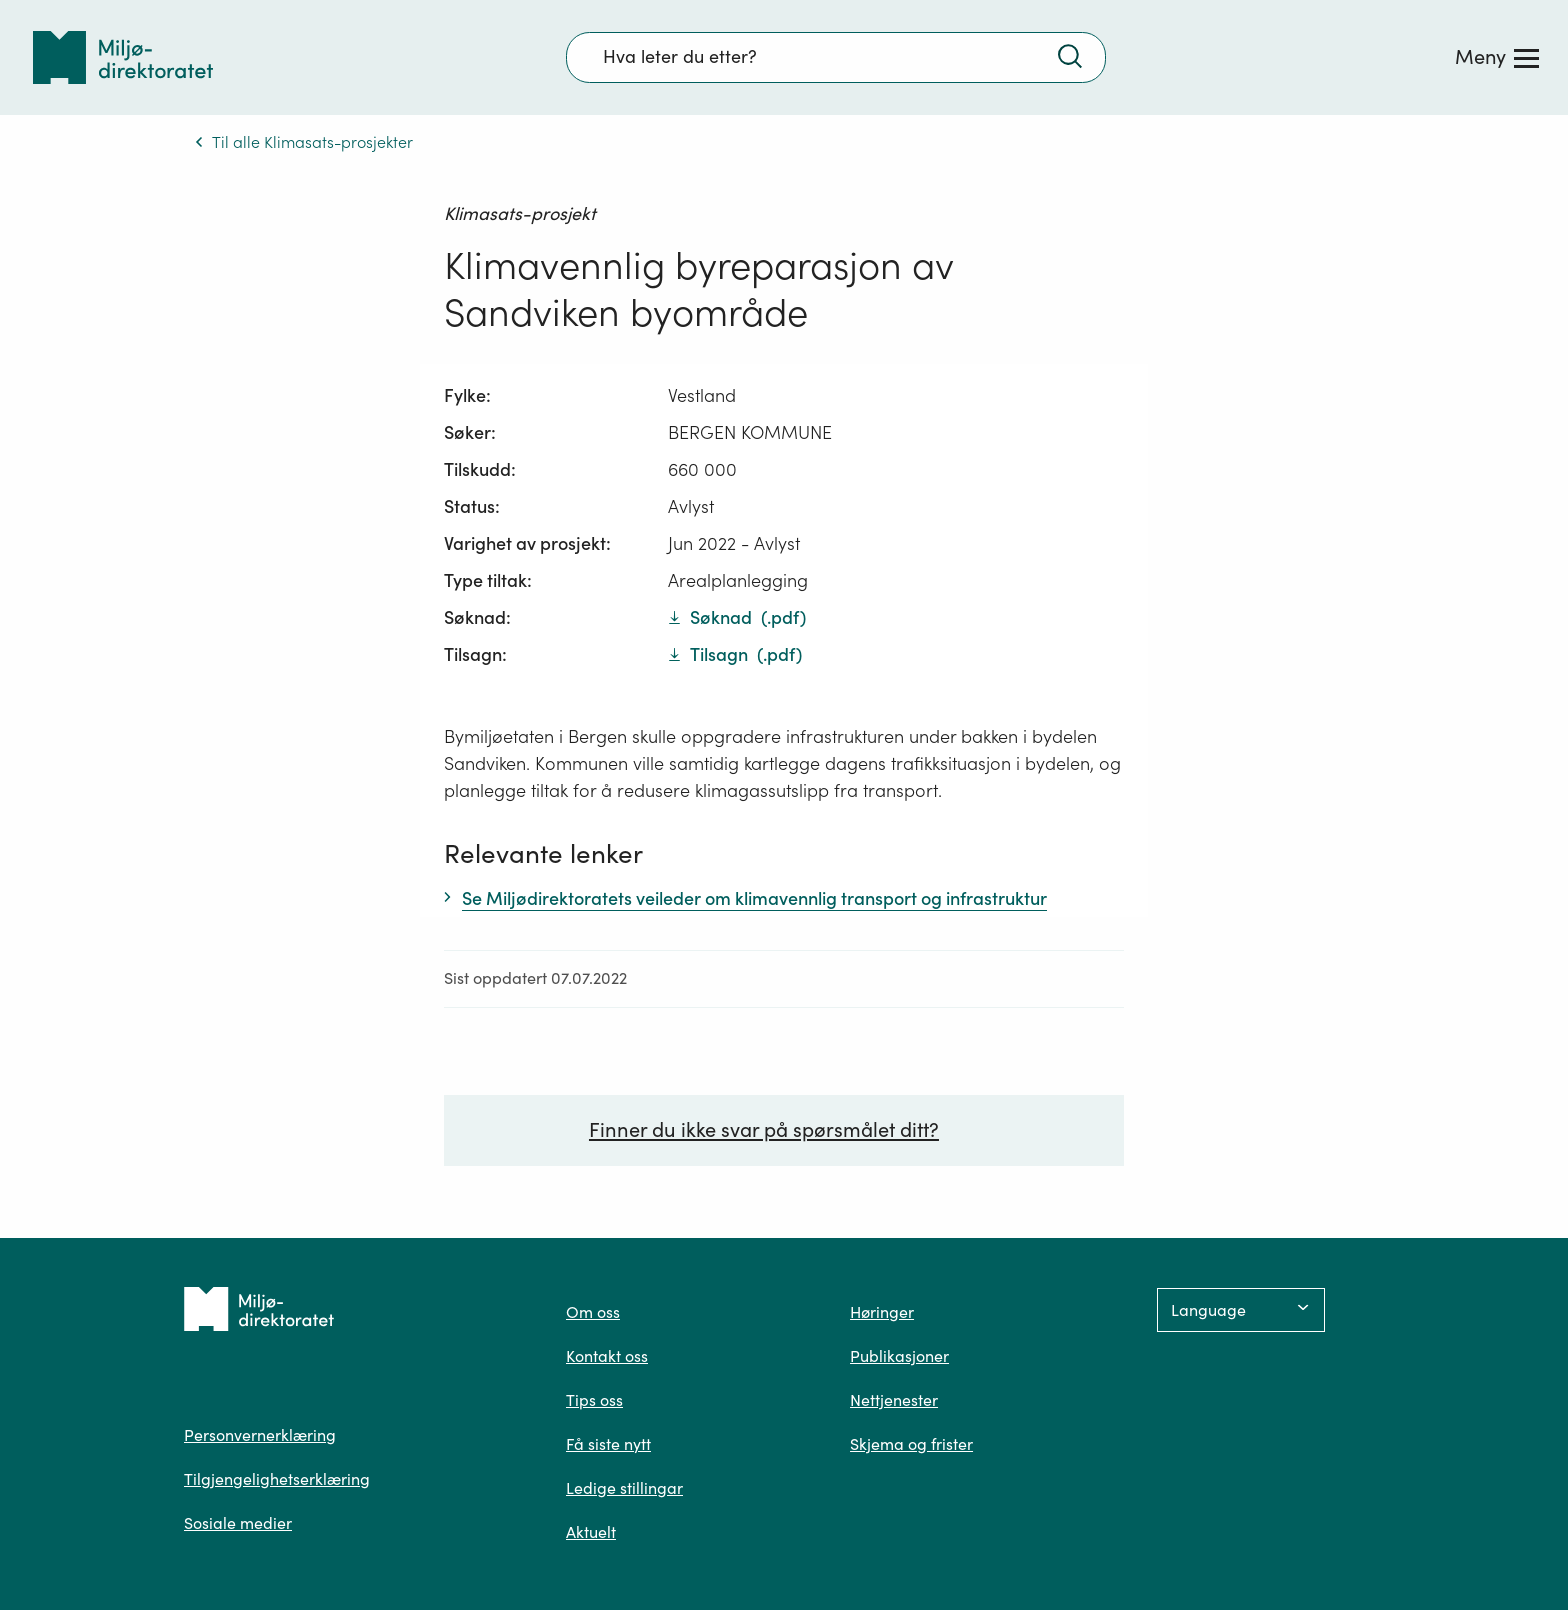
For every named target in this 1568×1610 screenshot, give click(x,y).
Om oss (593, 1312)
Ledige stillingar (624, 1488)
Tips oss (594, 1400)
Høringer (882, 1312)
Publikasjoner (899, 1356)
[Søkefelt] (836, 57)
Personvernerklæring (260, 1435)
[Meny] (1497, 57)
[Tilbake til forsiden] (123, 57)
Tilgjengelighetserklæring (277, 1479)
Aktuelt (591, 1532)
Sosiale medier (238, 1523)
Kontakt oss (607, 1356)
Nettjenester (894, 1400)
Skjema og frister (911, 1444)
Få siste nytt (608, 1444)
